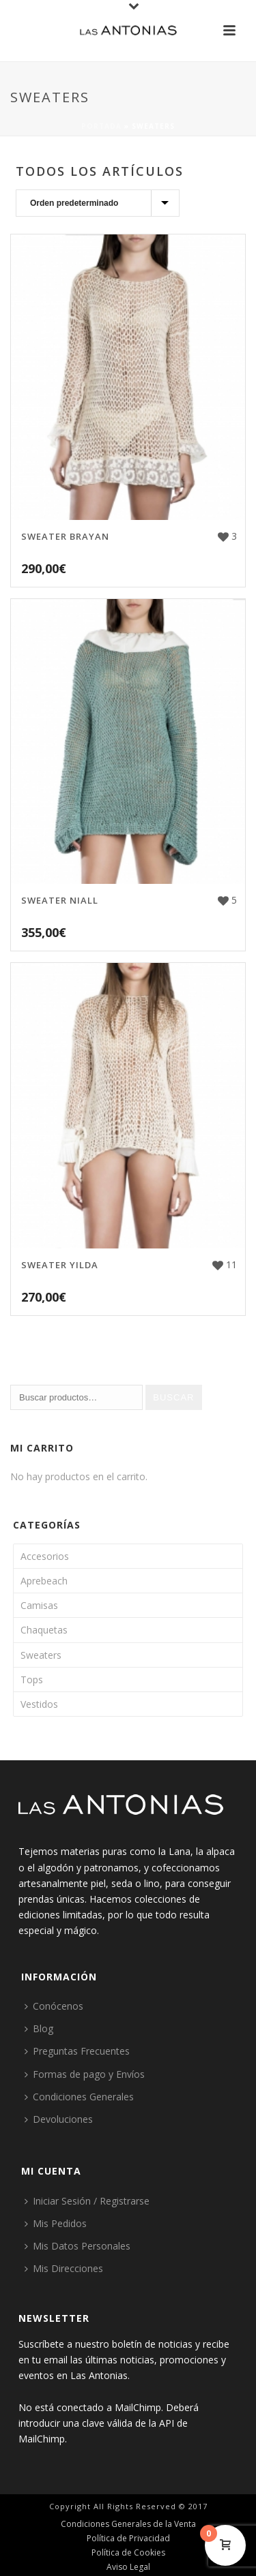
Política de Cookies (128, 2552)
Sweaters (40, 1655)
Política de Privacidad (128, 2538)
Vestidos (39, 1704)
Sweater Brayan (65, 536)
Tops (31, 1679)
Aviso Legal (128, 2567)
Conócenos (54, 2005)
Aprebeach (44, 1580)
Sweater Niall (59, 900)
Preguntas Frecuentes (77, 2050)
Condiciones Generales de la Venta (128, 2524)
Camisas (39, 1605)
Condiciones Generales (79, 2096)
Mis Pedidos (56, 2223)
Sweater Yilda (59, 1265)
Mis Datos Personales (77, 2245)
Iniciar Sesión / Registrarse (87, 2200)
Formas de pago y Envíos (85, 2074)
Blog (39, 2028)
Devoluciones (59, 2119)
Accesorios (44, 1556)
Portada (101, 126)
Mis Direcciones (64, 2268)
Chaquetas (44, 1629)
